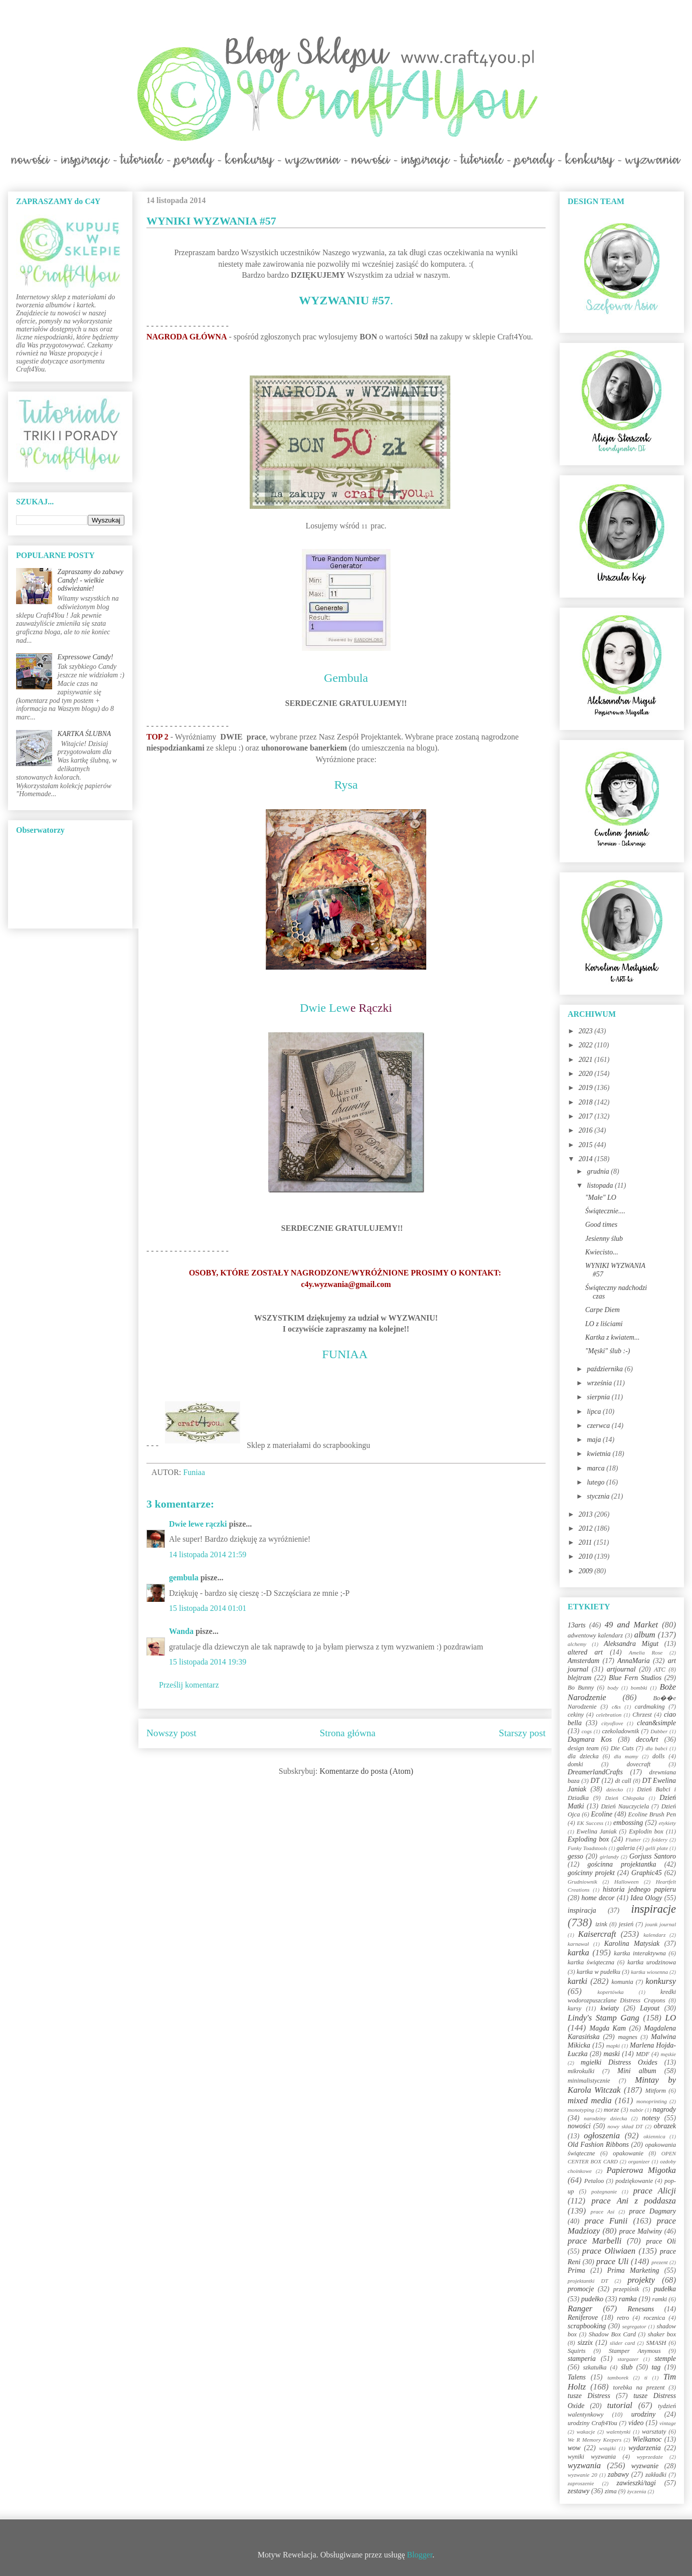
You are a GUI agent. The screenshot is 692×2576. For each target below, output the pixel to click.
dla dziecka (583, 1756)
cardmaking (650, 1706)
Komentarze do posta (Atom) (366, 1771)
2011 (586, 1542)
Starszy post (522, 1733)
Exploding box (588, 1839)
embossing (628, 1822)
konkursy (660, 1981)
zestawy (579, 2491)
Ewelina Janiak (597, 1831)
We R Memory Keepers (594, 2440)
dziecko (614, 1789)
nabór (636, 2110)
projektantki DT (588, 2281)
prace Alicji (654, 2190)
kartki (577, 1981)
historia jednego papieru (639, 1889)
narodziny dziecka (605, 2118)
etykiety (667, 1823)
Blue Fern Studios (635, 1678)
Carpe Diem (602, 1310)
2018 (587, 1102)
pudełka (665, 2289)
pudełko (592, 2299)
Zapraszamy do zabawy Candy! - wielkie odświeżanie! (90, 580)
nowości (579, 2126)
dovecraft (639, 1764)
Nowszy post (171, 1733)
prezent (659, 2262)
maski (611, 2054)
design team (583, 1748)
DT (595, 1780)
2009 (587, 1571)
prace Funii (606, 2221)
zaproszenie (581, 2483)
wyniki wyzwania (592, 2456)
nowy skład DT (624, 2126)
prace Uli (612, 2261)
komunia (622, 1981)
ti (645, 2377)
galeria (626, 1848)
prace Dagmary (652, 2211)
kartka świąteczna (591, 1962)
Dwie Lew (346, 1007)
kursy (574, 2008)
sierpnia (599, 1397)
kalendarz (654, 1935)
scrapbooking (587, 2326)
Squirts (577, 2350)
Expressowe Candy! (85, 657)
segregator (634, 2326)
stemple (665, 2358)
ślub (626, 2367)
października (605, 1369)
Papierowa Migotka (641, 2170)
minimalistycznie (589, 2080)
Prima (576, 2270)
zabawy (618, 2474)
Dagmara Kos (590, 1739)
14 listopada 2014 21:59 (207, 1554)
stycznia (599, 1496)
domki (575, 1764)
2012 (587, 1528)
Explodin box (646, 1831)
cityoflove (612, 1723)
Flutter (633, 1839)
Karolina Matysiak (632, 1943)
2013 (587, 1514)
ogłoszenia (602, 2135)
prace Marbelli (594, 2241)
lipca (595, 1411)
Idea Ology (646, 1898)
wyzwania (584, 2465)
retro (623, 2317)
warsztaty (654, 2431)
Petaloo (594, 2180)
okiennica (654, 2136)
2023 (587, 1031)
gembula (184, 1577)
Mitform (655, 2090)
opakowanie (628, 2153)
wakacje (586, 2432)
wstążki (607, 2448)
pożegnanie (604, 2191)
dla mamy (626, 1756)
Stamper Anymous (635, 2350)
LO (670, 2017)
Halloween (626, 1882)
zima (611, 2491)
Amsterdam (583, 1661)
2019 (587, 1087)
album (644, 1634)
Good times (601, 1224)
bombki (639, 1688)
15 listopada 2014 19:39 (207, 1662)
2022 (587, 1045)
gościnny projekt (591, 1873)
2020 (587, 1073)
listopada (601, 1185)
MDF (642, 2054)
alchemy (577, 1644)
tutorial (619, 2405)
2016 (587, 1130)
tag (655, 2367)
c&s (616, 1707)
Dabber (658, 1731)
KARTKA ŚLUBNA (84, 734)
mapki (613, 2046)
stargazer (628, 2359)
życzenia (636, 2491)
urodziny (643, 2414)
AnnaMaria (633, 1661)
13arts (577, 1625)
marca (596, 1468)
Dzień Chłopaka (624, 1798)
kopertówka (611, 1992)
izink (601, 1924)
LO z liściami (604, 1324)
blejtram (579, 1678)
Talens (577, 2377)
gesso (575, 1856)
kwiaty (610, 2008)
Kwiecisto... (601, 1252)
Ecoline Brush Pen (652, 1814)
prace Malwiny (640, 2231)
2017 (587, 1116)
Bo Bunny (581, 1687)
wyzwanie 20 (582, 2475)
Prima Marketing (633, 2270)
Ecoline (601, 1814)
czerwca (599, 1425)
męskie (668, 2054)
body (612, 1688)
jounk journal (660, 1924)
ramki (659, 2299)
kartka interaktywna (639, 1953)
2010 (587, 1556)
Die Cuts (622, 1748)
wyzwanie (644, 2466)
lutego (596, 1482)
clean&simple (656, 1723)
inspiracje (653, 1909)
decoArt (647, 1739)
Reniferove (583, 2317)
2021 (587, 1059)
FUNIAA (344, 1354)
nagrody (664, 2109)
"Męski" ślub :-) (607, 1351)
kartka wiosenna (649, 1972)
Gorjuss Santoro (652, 1856)
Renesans (640, 2309)
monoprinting (651, 2101)
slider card (622, 2343)
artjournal (621, 1669)
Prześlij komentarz (189, 1685)
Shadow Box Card (612, 2334)
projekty (640, 2280)
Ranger (580, 2308)
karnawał (578, 1944)
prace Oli (661, 2241)
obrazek (665, 2126)
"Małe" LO (600, 1197)
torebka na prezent (639, 2387)
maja (595, 1439)
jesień (626, 1924)
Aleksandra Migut (631, 1643)
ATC (659, 1669)
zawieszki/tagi (636, 2483)
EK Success (590, 1823)
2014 (587, 1159)
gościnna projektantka (622, 1864)
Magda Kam (607, 2028)
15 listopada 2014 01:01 (207, 1608)
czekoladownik (620, 1731)
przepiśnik (626, 2289)
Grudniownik (582, 1882)
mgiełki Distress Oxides (619, 2062)
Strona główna (348, 1733)
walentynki (618, 2432)
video (635, 2423)
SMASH (656, 2342)
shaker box (662, 2334)
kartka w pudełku (598, 1971)
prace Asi (603, 2212)
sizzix (585, 2342)
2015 (587, 1145)
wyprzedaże (650, 2457)
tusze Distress (589, 2396)
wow (574, 2448)
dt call (623, 1780)
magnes (627, 2037)
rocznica (654, 2317)
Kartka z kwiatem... (612, 1337)
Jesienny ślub (604, 1238)
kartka (578, 1952)
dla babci (656, 1748)
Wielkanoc (646, 2439)
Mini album (636, 2071)
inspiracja (582, 1910)
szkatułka (595, 2367)
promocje (581, 2289)
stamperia (582, 2358)
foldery (659, 1839)
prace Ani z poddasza (634, 2200)
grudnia (599, 1171)
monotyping (581, 2110)
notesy (651, 2118)
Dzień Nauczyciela (625, 1806)
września (600, 1383)
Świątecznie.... (605, 1211)
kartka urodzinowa (651, 1962)
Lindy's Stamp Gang (603, 2017)
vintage (667, 2423)
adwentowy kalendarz (595, 1635)
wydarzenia (644, 2448)
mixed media (590, 2100)
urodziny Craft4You (592, 2423)
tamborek (617, 2377)
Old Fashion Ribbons (598, 2144)
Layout (649, 2008)
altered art (585, 1652)
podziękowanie (634, 2180)
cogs (587, 1731)
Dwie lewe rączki (198, 1524)
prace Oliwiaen (608, 2251)
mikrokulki (581, 2071)
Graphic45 (646, 1873)
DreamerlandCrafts (595, 1772)
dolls (658, 1756)
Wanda (181, 1631)
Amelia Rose (645, 1652)
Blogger (420, 2554)
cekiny (576, 1714)
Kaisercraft (597, 1934)
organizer (639, 2161)
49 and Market (631, 1624)
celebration (608, 1715)
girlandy (609, 1857)
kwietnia (599, 1453)
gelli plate (656, 1848)
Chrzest (642, 1714)
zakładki (655, 2474)
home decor (597, 1898)
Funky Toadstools (587, 1848)
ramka (628, 2299)
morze (611, 2109)
